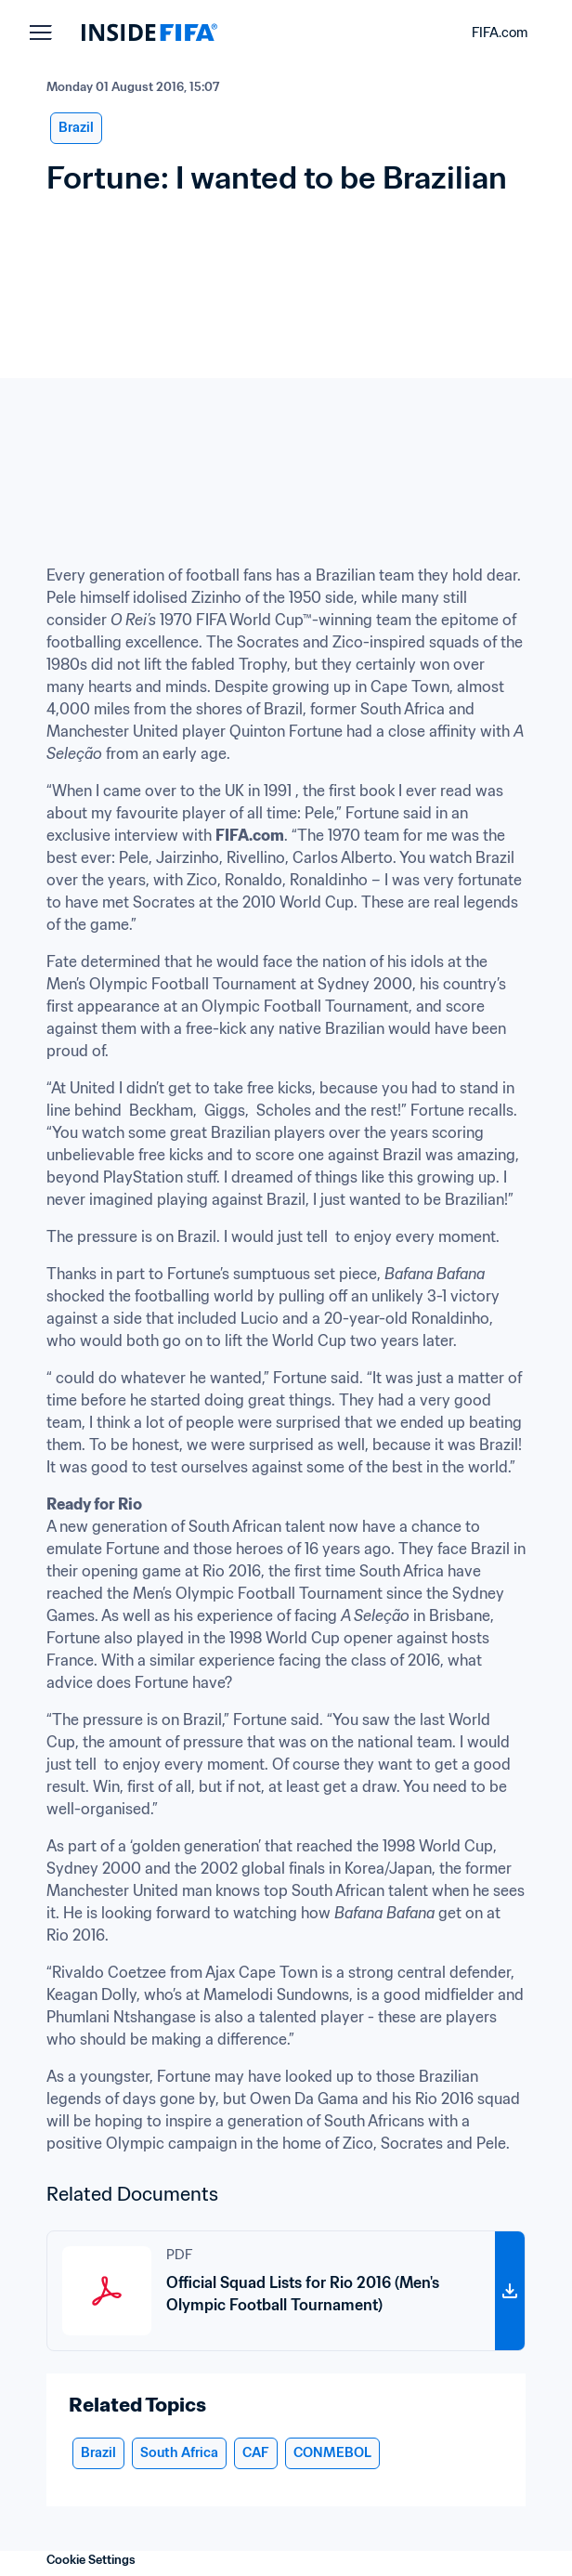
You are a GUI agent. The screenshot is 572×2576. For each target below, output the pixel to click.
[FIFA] (149, 32)
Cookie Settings (91, 2560)
